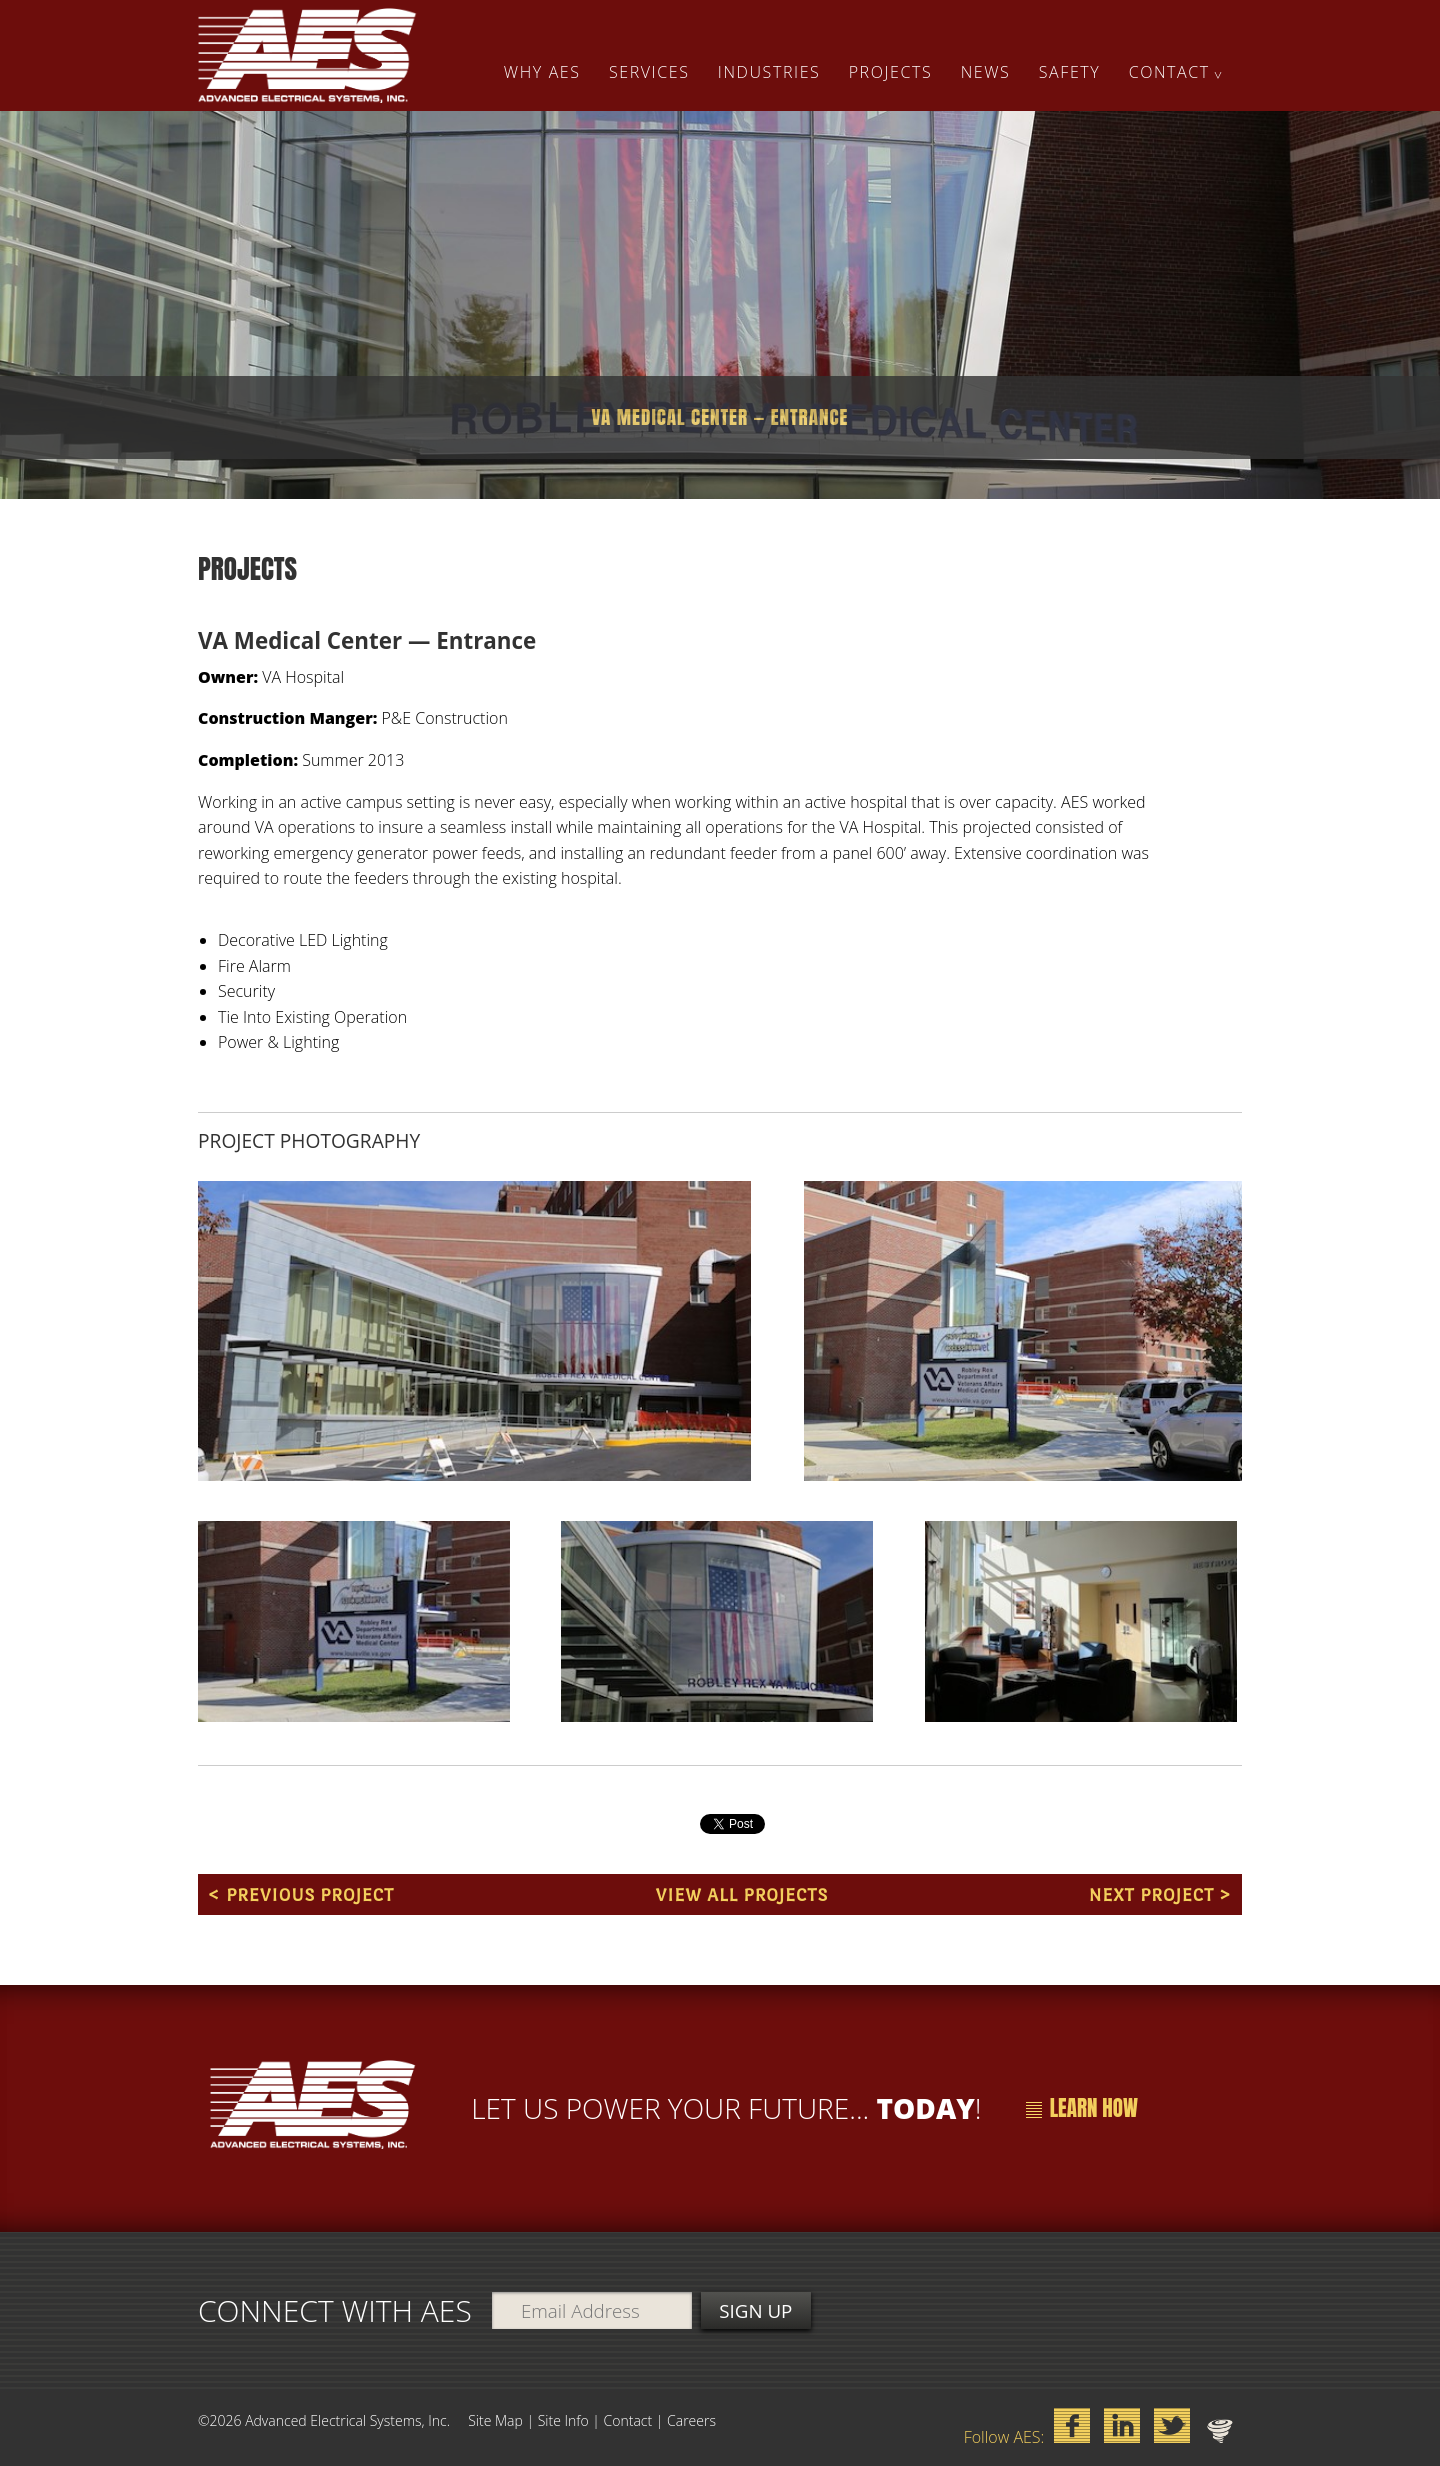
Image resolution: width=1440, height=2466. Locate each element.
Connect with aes (335, 2309)
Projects (891, 72)
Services (649, 72)
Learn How (1082, 2108)
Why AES (542, 72)
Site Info (563, 2420)
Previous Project (310, 1894)
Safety (1070, 72)
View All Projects (741, 1894)
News (986, 72)
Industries (769, 72)
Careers (691, 2420)
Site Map (495, 2420)
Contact (1169, 72)
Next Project (1151, 1894)
